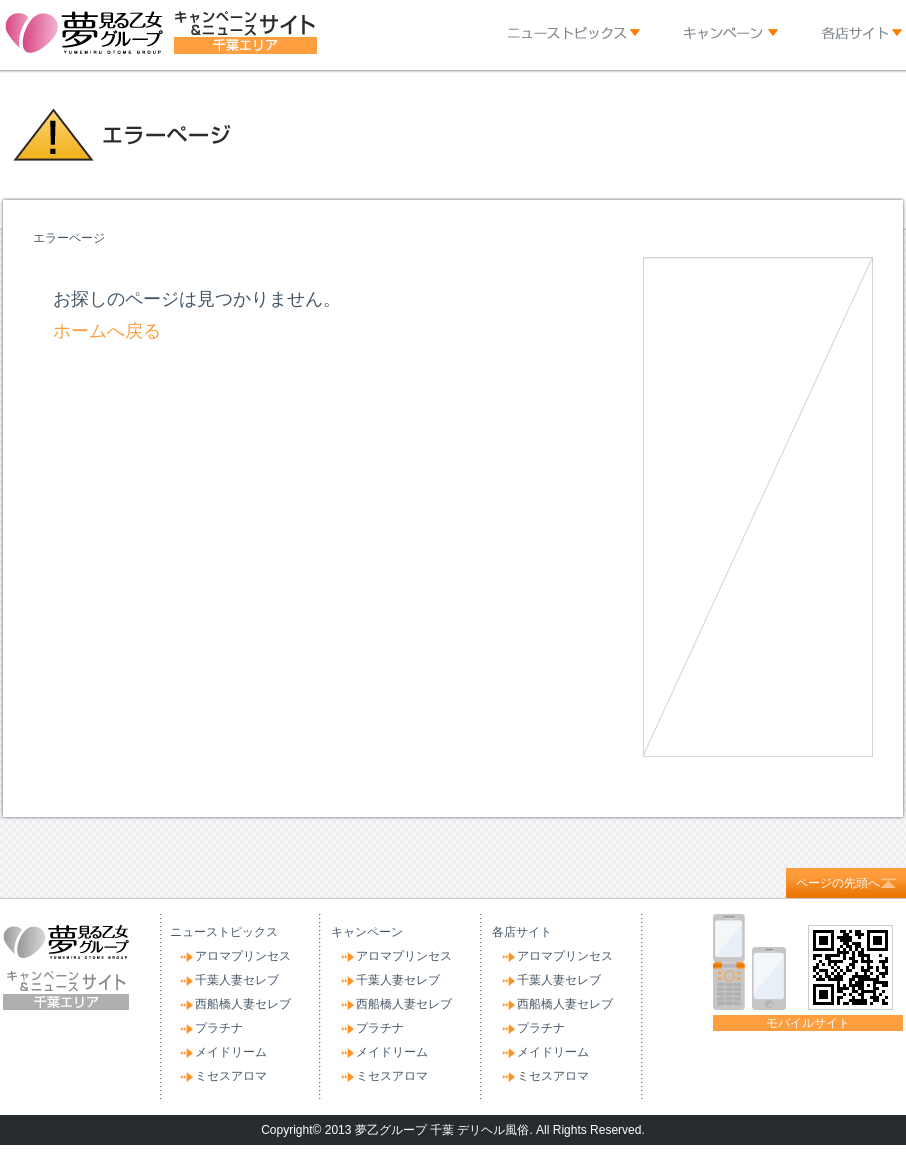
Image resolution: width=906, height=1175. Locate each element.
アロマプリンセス (243, 956)
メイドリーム (231, 1052)
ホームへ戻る (107, 331)
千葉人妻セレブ (237, 980)
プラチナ (219, 1028)
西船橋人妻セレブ (243, 1004)
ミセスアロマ (231, 1076)
